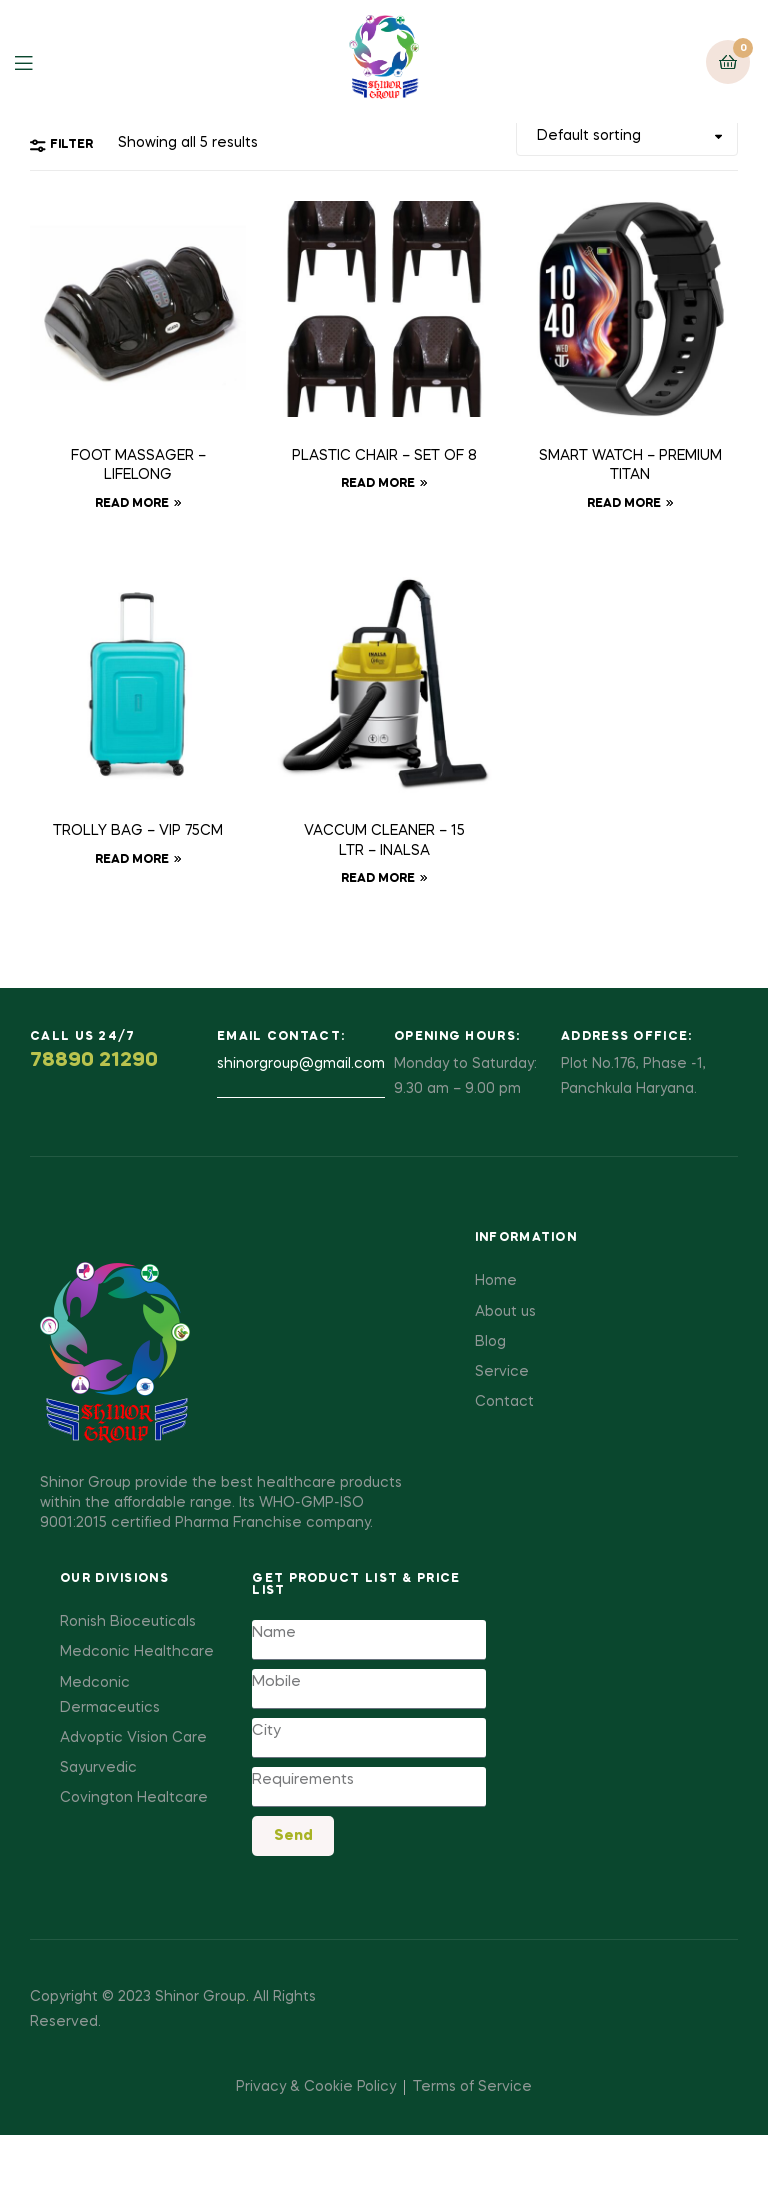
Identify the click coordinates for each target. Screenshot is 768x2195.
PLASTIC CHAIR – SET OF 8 (384, 456)
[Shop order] (627, 136)
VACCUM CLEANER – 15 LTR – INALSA (384, 841)
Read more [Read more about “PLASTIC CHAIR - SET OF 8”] (378, 484)
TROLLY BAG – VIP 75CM (138, 831)
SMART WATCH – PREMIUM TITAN (630, 466)
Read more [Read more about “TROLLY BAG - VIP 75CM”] (132, 860)
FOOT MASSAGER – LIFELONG (138, 466)
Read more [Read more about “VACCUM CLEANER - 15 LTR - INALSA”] (378, 879)
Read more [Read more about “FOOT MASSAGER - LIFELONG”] (132, 504)
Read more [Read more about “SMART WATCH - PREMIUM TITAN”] (624, 504)
